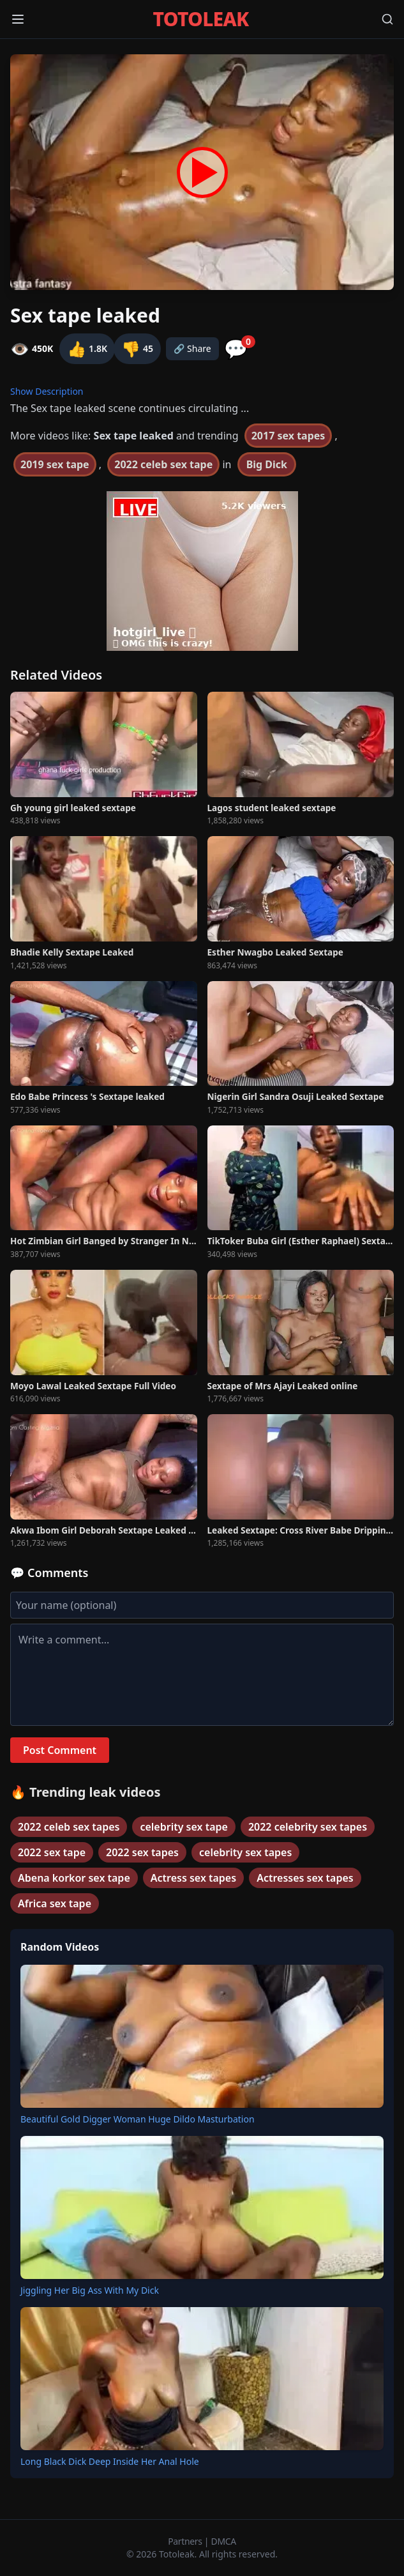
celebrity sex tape (183, 1827)
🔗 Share (192, 348)
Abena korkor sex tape (74, 1878)
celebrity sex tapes (245, 1852)
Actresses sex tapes (305, 1878)
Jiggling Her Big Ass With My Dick (89, 2290)
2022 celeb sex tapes (68, 1827)
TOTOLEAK (201, 19)
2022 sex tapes (142, 1852)
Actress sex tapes (193, 1878)
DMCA (223, 2541)
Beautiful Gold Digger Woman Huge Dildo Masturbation (137, 2119)
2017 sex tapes (288, 436)
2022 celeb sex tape (163, 464)
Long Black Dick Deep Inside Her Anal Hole (109, 2461)
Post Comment (59, 1750)
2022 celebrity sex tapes (307, 1827)
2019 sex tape (54, 464)
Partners (186, 2541)
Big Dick (266, 464)
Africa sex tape (54, 1903)
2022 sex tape (52, 1852)
